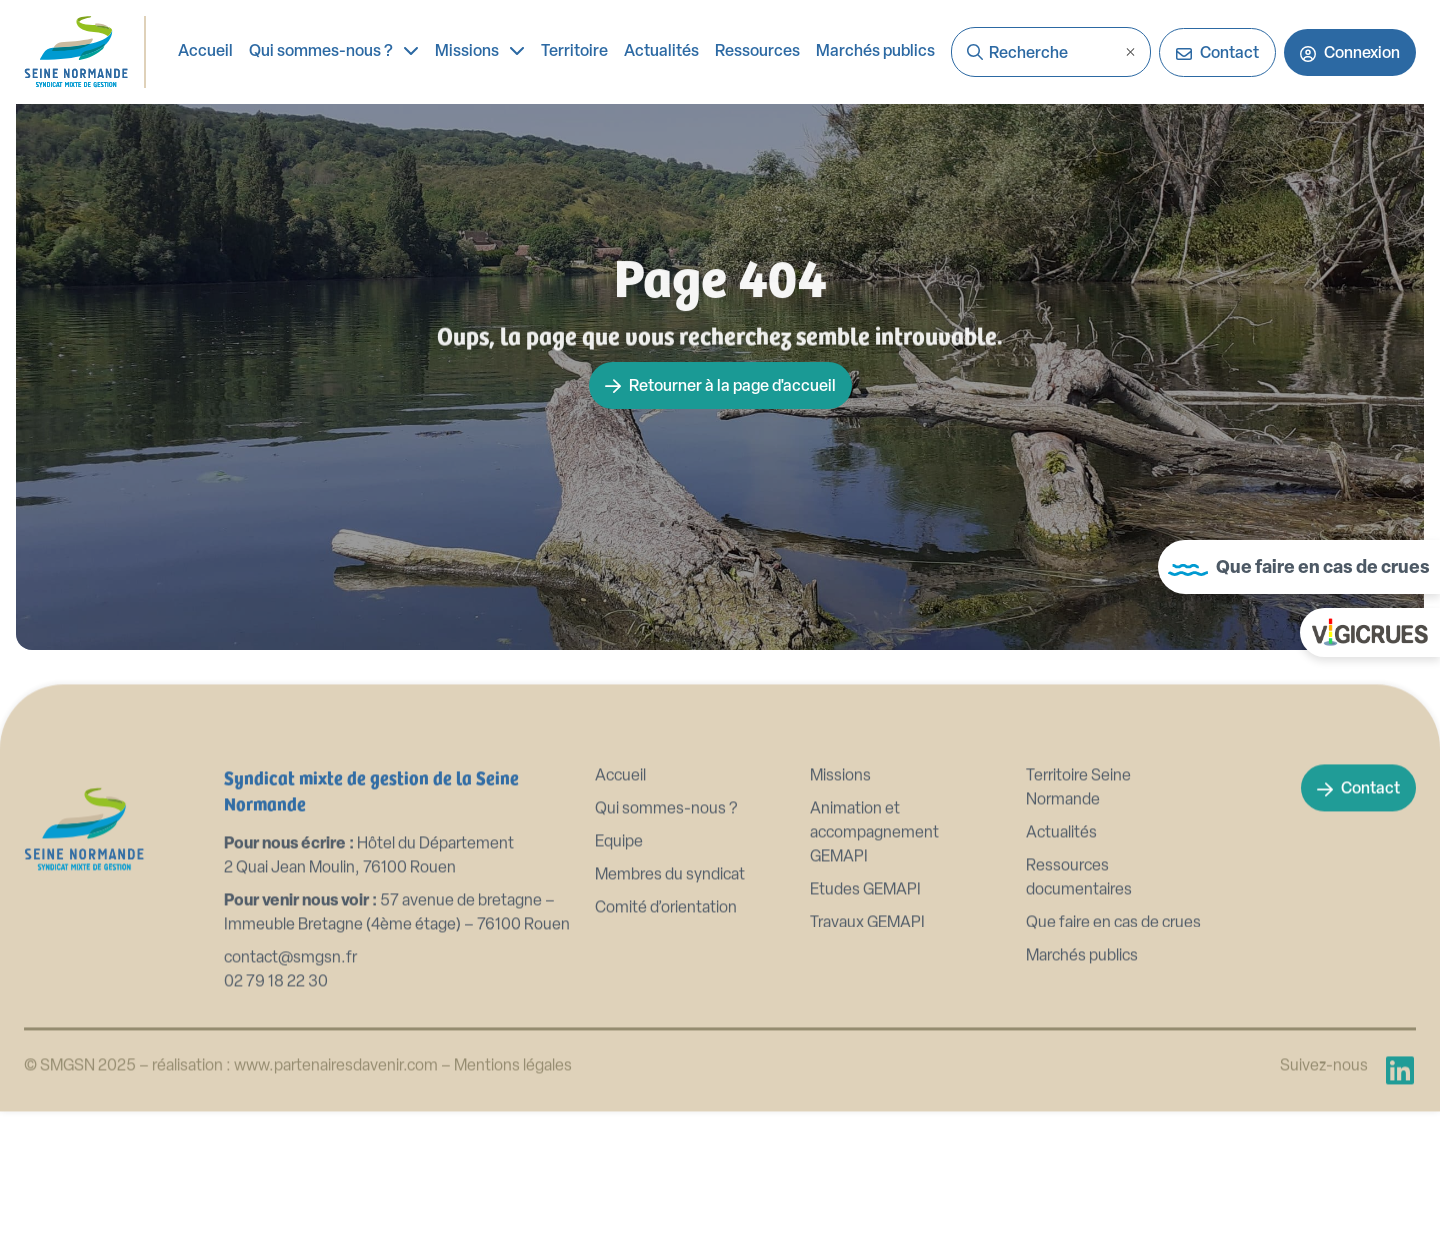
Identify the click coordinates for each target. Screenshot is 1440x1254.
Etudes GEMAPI (865, 915)
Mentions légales (513, 1091)
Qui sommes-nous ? (334, 50)
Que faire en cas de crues (1113, 948)
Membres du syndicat (670, 900)
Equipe (619, 867)
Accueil (205, 52)
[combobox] (1051, 52)
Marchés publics (875, 52)
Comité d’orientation (666, 933)
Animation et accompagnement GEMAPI (874, 858)
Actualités (661, 52)
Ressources (757, 52)
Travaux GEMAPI (867, 948)
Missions (480, 50)
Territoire (574, 52)
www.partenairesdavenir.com (337, 1091)
